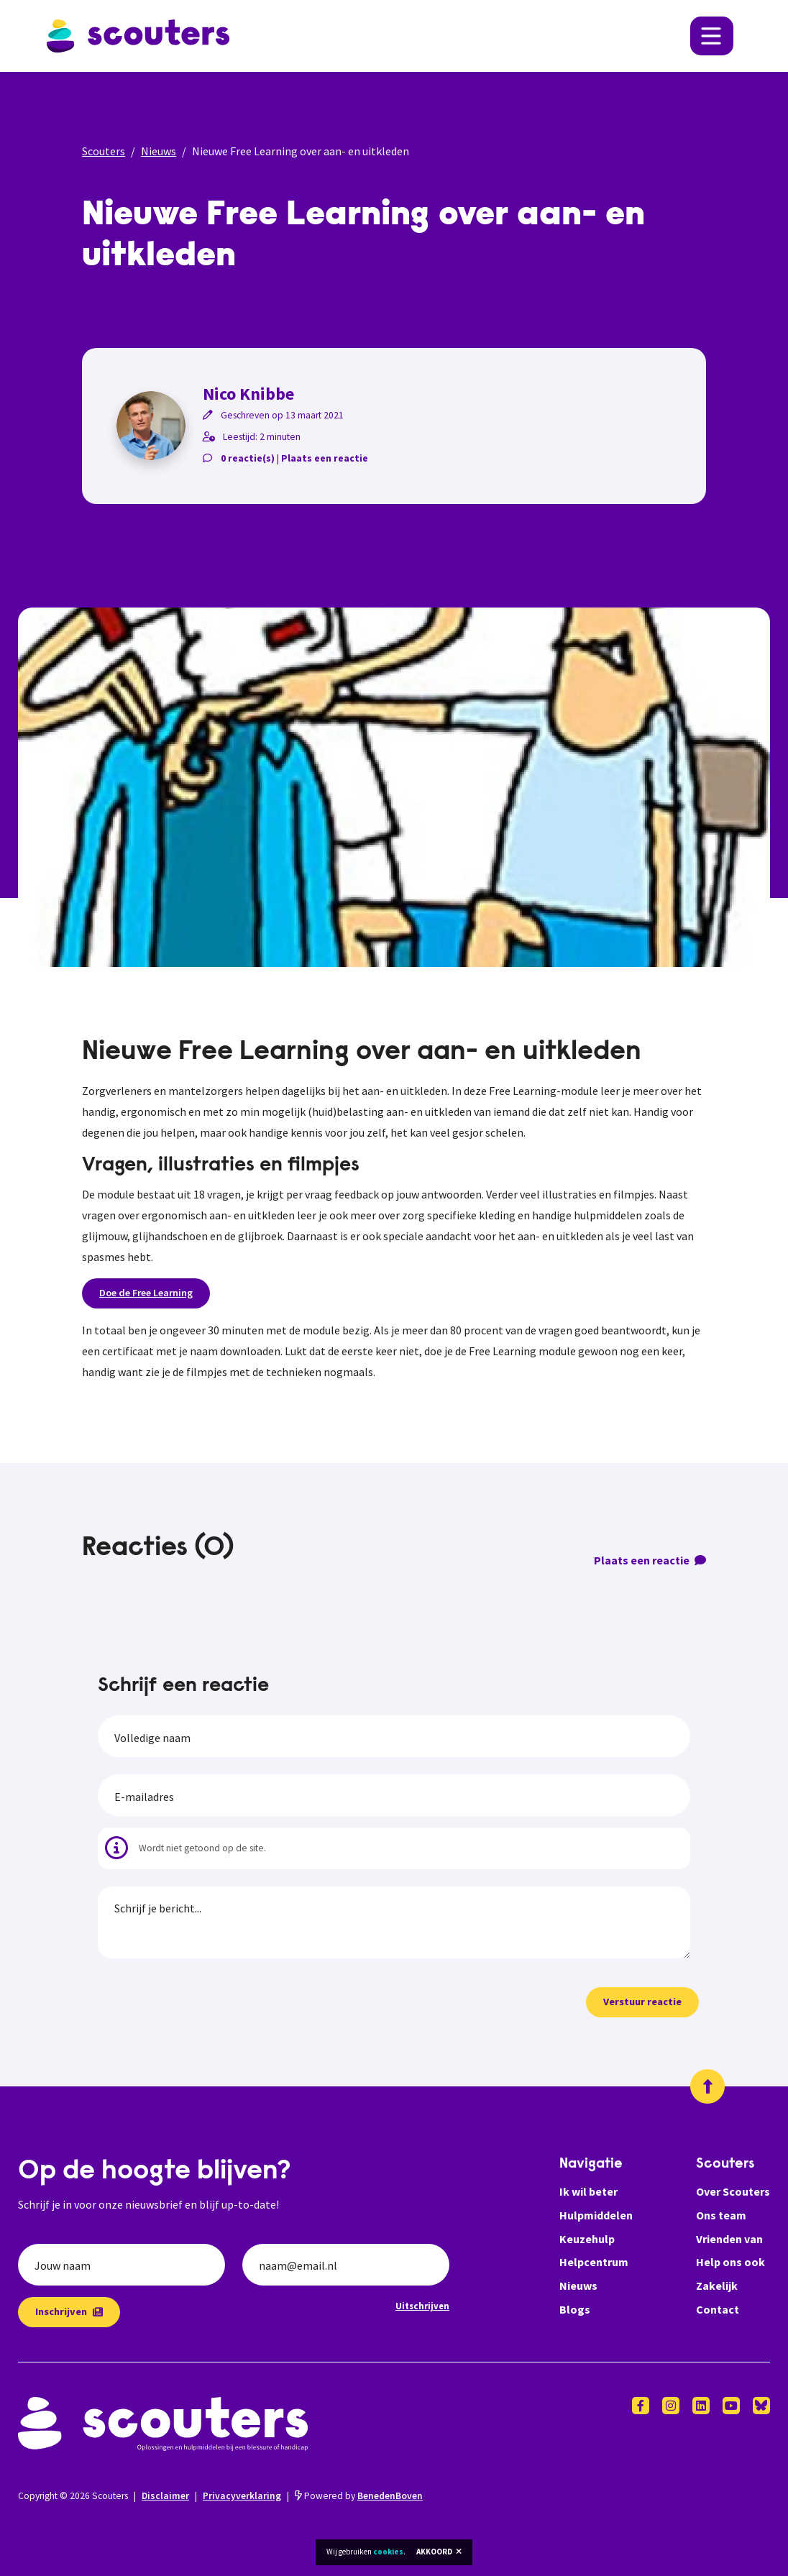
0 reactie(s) (248, 458)
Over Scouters (733, 2191)
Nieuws (158, 151)
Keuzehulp (587, 2239)
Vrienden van (729, 2239)
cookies (388, 2552)
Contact (717, 2309)
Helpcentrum (593, 2262)
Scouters (103, 151)
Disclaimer (165, 2496)
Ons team (721, 2215)
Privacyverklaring (242, 2496)
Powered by (359, 2496)
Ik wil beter (588, 2191)
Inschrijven (69, 2311)
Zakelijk (717, 2285)
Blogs (574, 2309)
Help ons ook (730, 2262)
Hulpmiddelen (596, 2215)
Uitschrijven (422, 2305)
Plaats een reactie (324, 458)
